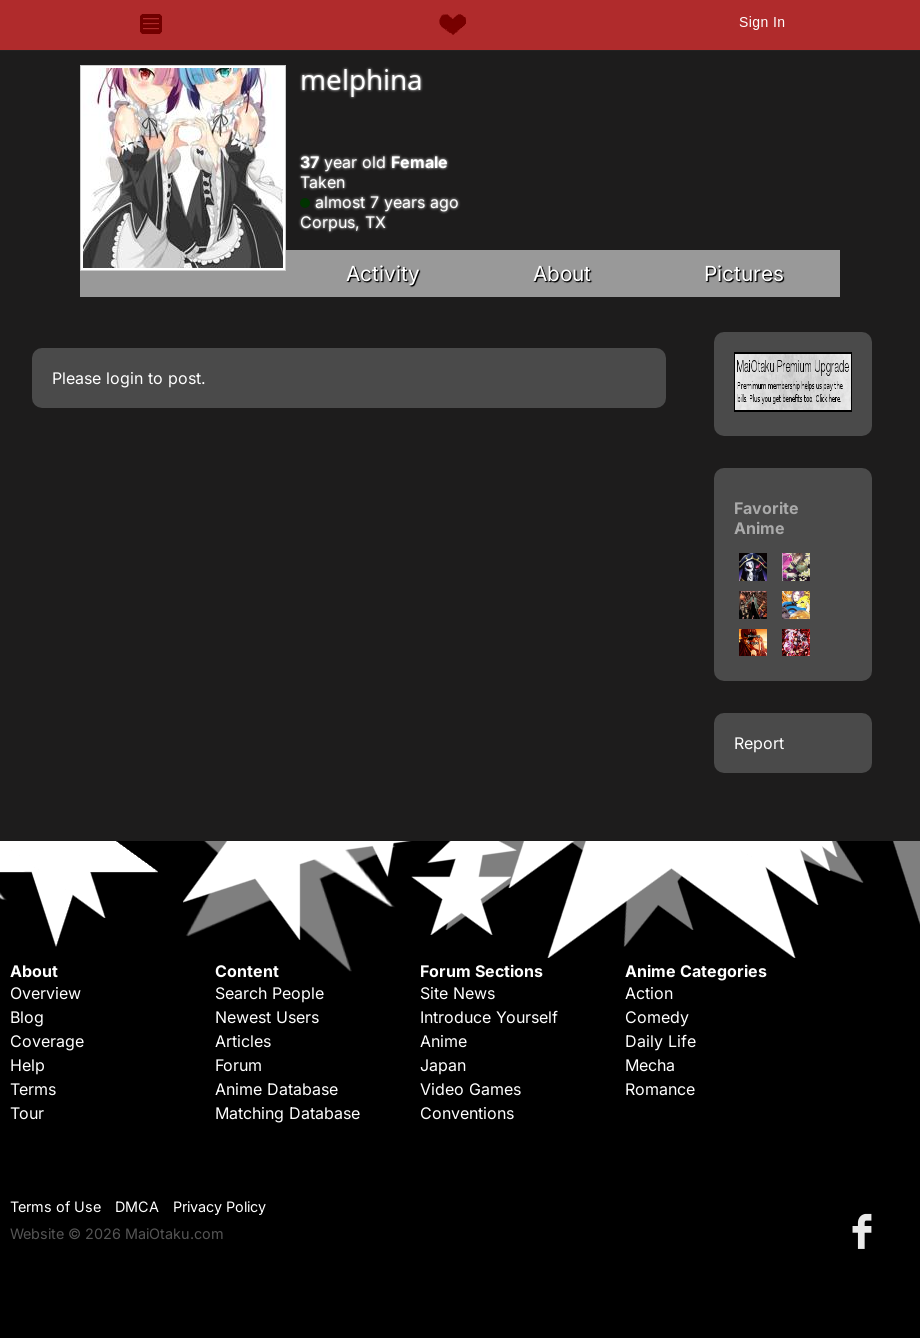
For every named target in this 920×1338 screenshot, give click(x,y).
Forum (238, 1065)
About (562, 273)
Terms (33, 1089)
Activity (383, 273)
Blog (27, 1017)
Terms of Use (55, 1206)
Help (27, 1065)
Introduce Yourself (489, 1017)
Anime (443, 1041)
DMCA (137, 1206)
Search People (269, 993)
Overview (45, 993)
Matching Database (287, 1113)
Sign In (762, 22)
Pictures (744, 273)
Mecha (650, 1065)
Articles (243, 1041)
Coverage (47, 1041)
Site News (457, 993)
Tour (27, 1113)
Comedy (657, 1017)
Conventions (467, 1113)
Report (759, 743)
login (124, 378)
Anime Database (276, 1089)
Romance (660, 1089)
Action (649, 993)
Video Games (470, 1089)
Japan (443, 1065)
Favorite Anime (766, 518)
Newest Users (267, 1017)
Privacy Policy (219, 1206)
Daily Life (660, 1041)
